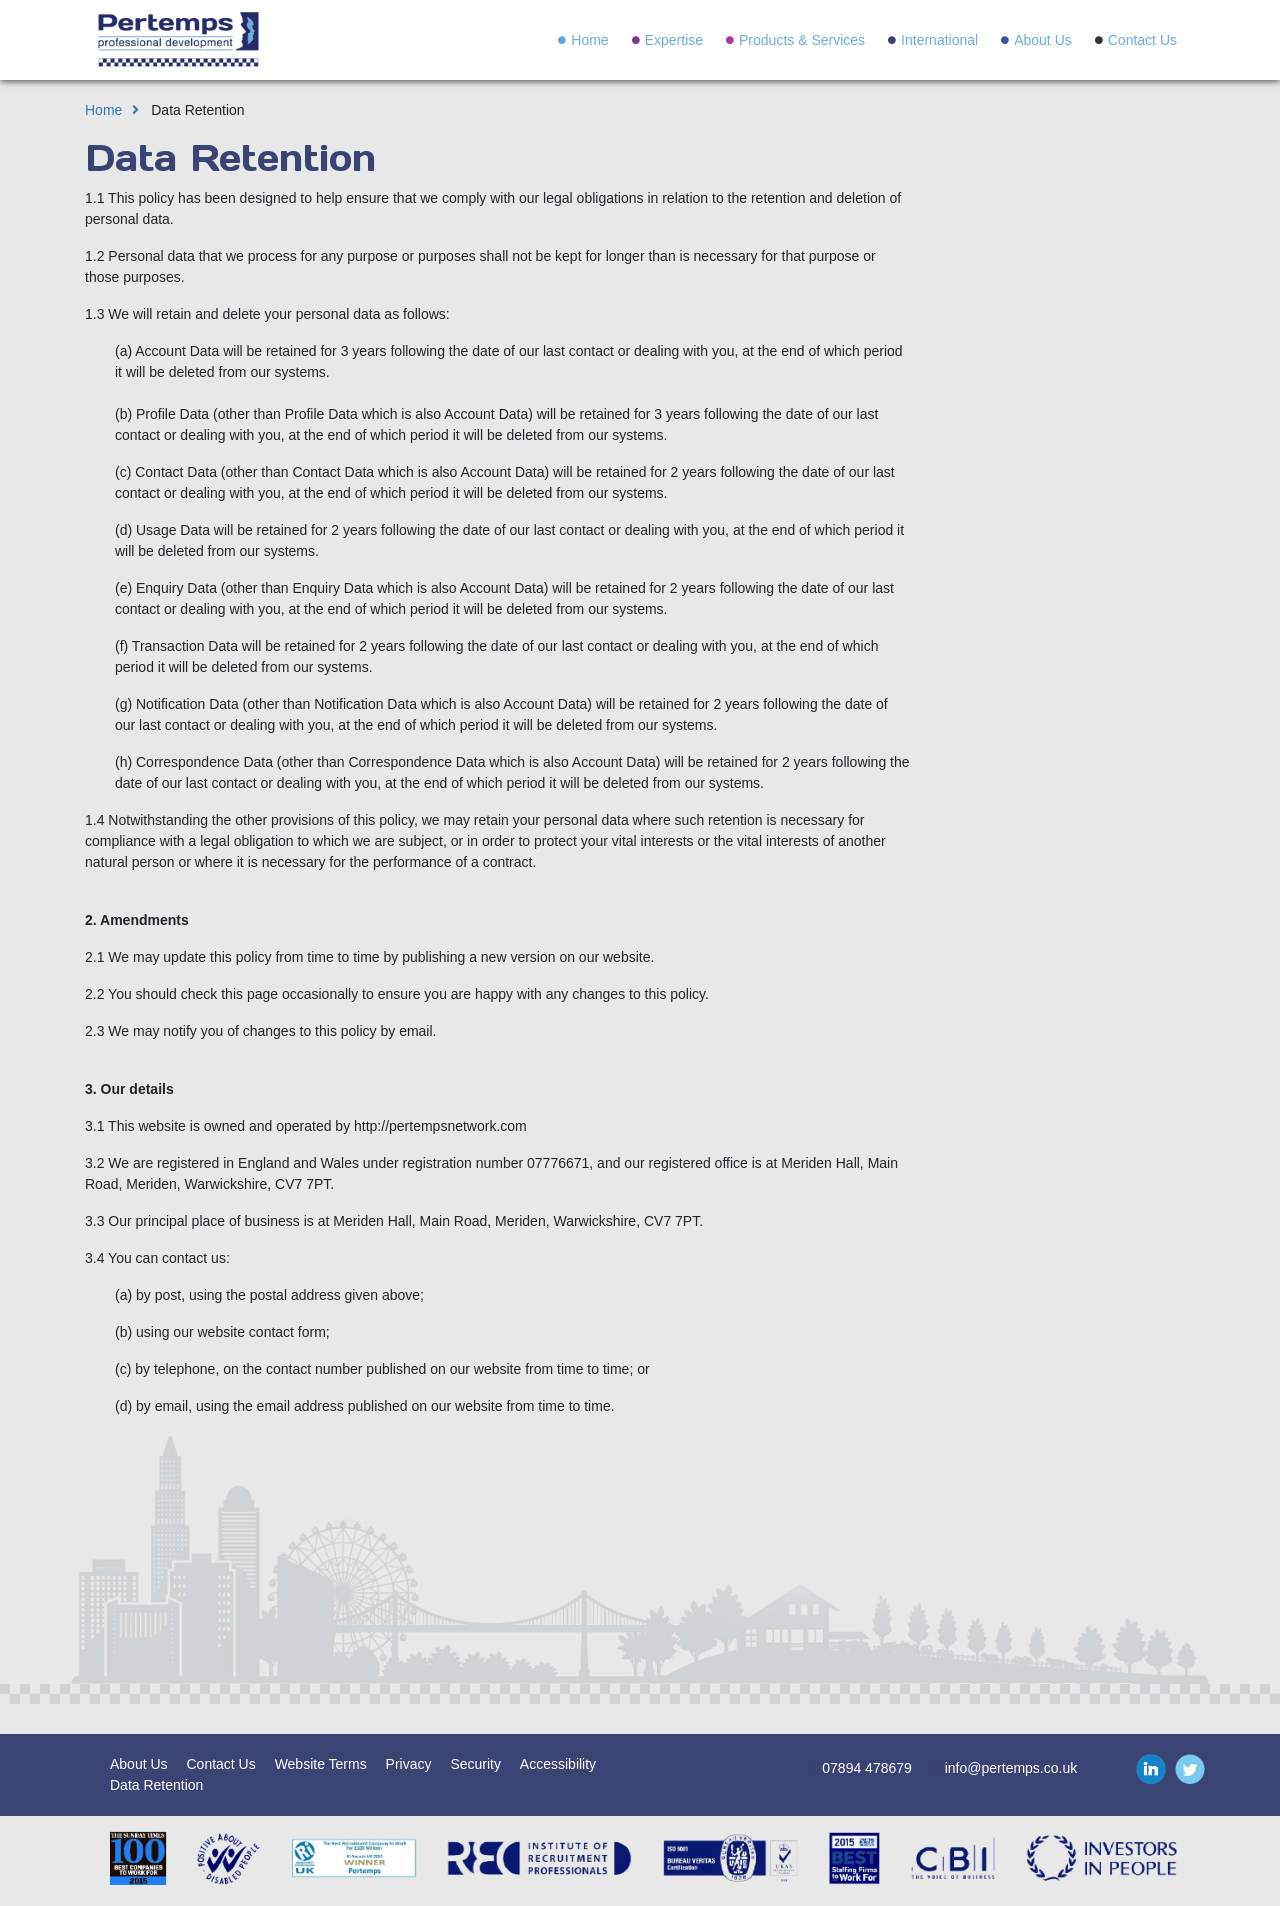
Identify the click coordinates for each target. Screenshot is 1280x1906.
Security (475, 1764)
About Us (1043, 40)
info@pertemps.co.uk (1011, 1768)
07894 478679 (867, 1768)
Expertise (674, 40)
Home (589, 40)
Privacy (409, 1764)
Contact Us (1142, 40)
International (939, 40)
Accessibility (558, 1764)
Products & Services (802, 40)
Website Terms (321, 1764)
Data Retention (156, 1785)
